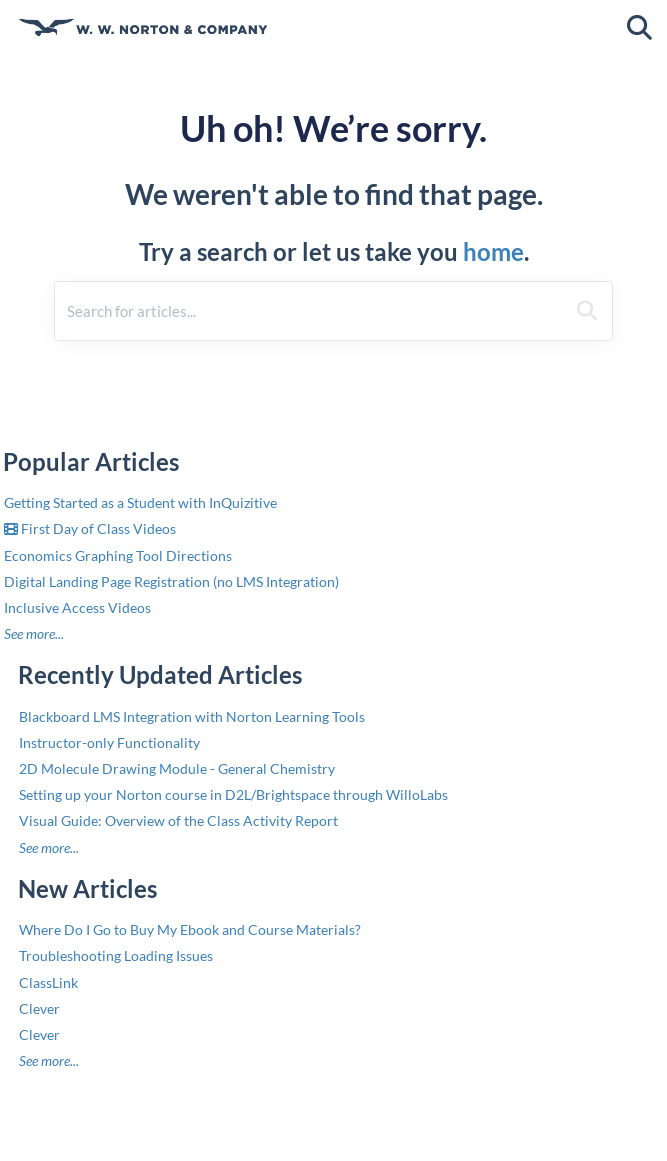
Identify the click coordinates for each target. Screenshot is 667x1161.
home (493, 251)
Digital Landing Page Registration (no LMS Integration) (171, 581)
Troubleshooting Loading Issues (116, 955)
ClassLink (48, 982)
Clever (39, 1008)
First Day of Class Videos (90, 528)
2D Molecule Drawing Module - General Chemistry (177, 768)
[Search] (587, 311)
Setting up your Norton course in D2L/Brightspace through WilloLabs (233, 794)
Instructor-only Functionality (109, 742)
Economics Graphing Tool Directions (118, 555)
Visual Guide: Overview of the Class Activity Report (178, 820)
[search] (310, 311)
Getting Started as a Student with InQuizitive (140, 502)
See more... (34, 633)
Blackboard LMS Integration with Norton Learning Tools (192, 716)
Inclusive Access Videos (77, 607)
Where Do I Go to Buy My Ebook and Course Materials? (190, 929)
